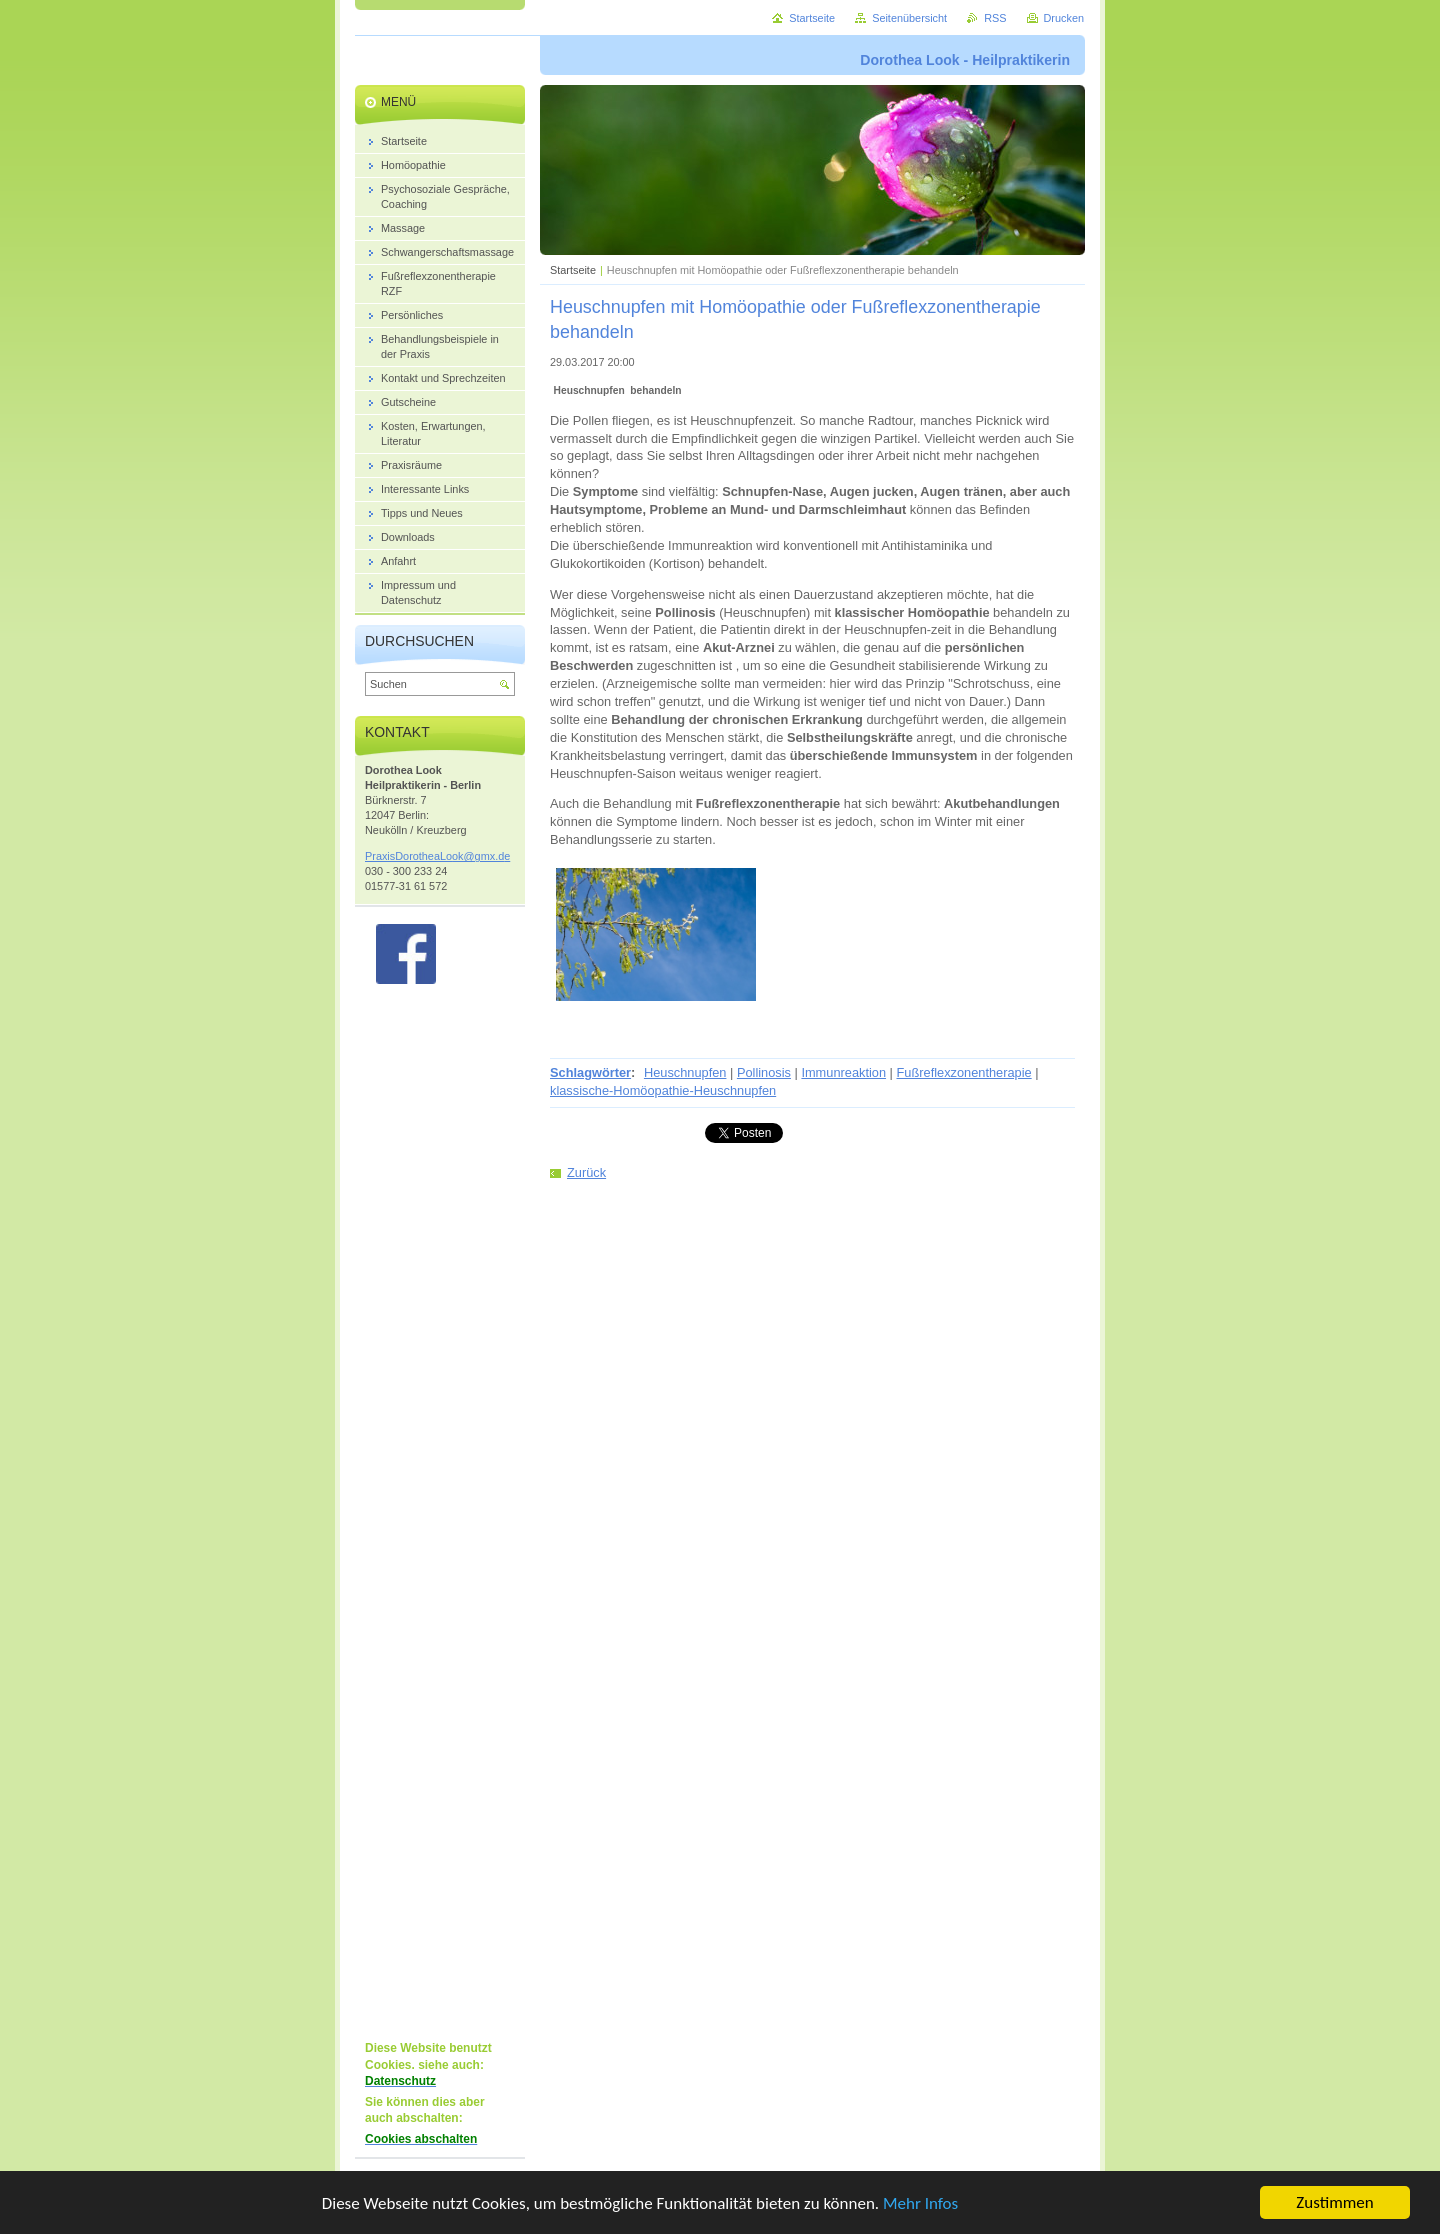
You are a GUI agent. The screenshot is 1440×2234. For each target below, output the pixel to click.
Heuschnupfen (685, 1072)
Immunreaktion (843, 1072)
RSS (995, 18)
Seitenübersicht (909, 18)
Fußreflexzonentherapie (964, 1072)
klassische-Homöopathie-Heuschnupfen (663, 1090)
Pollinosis (764, 1072)
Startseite (573, 270)
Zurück (586, 1172)
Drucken (1064, 18)
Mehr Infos (920, 2203)
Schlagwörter (590, 1072)
